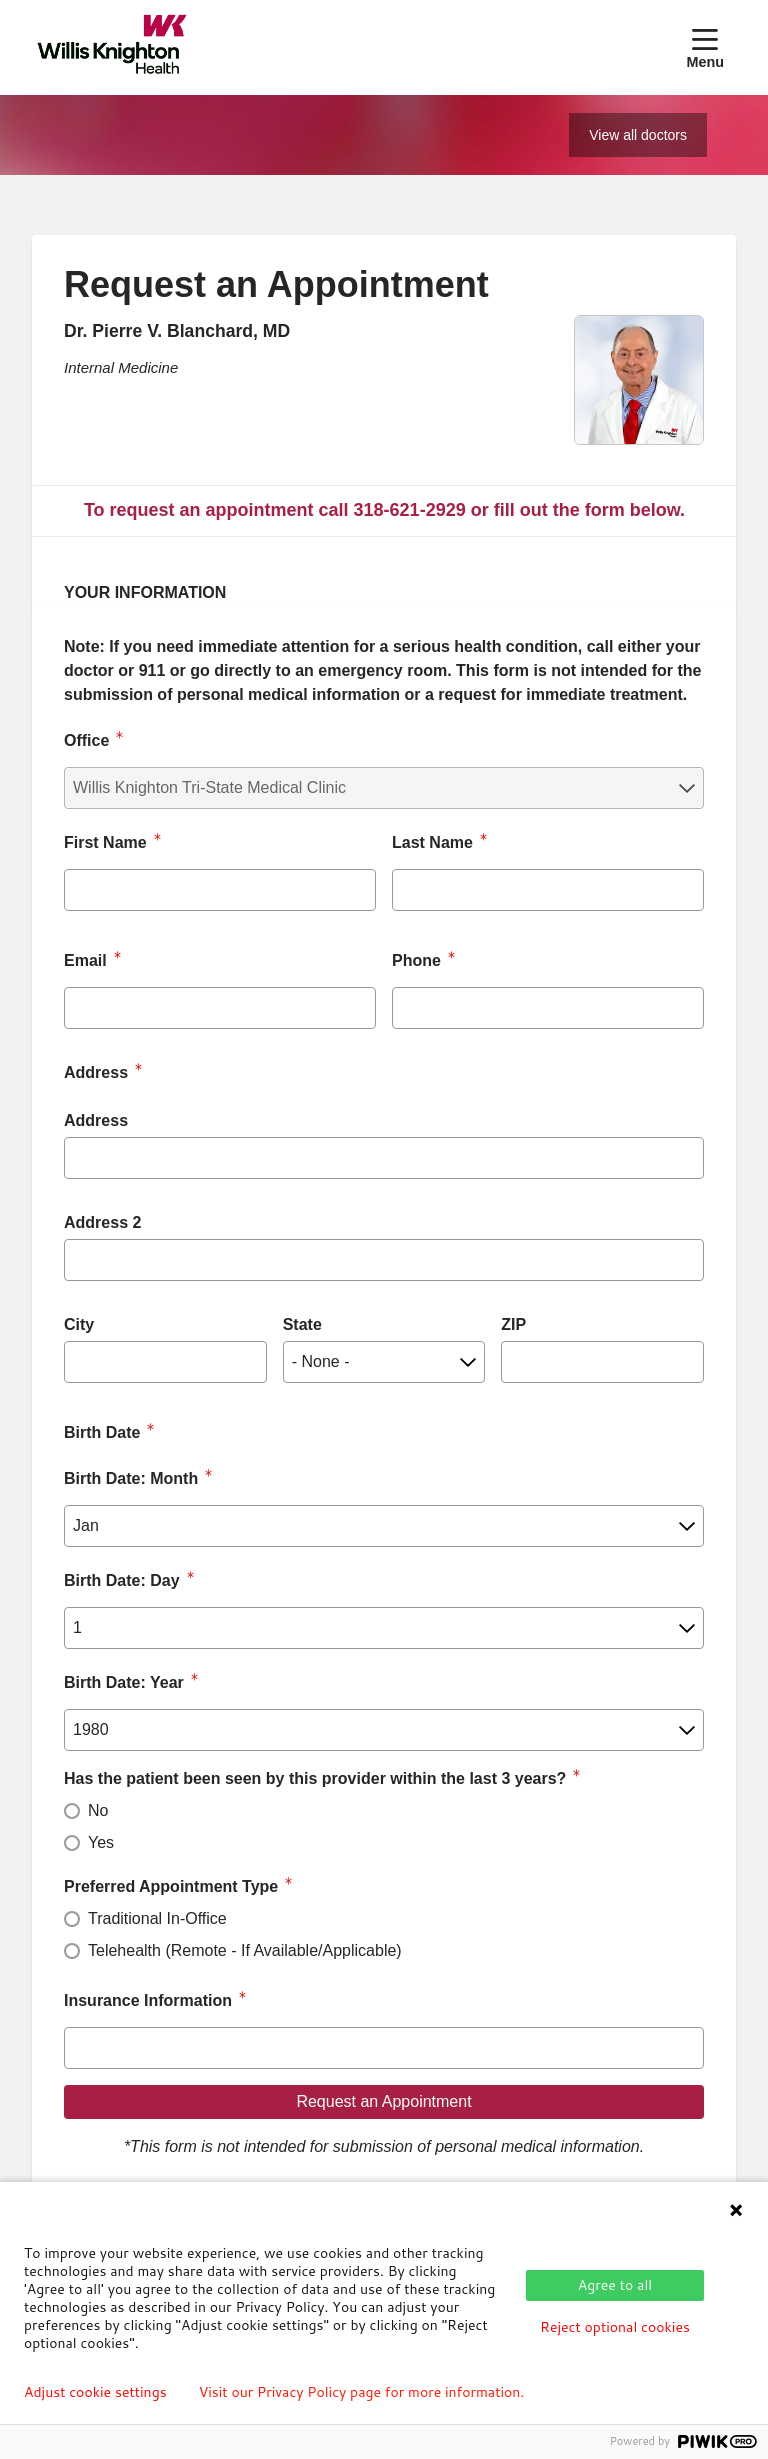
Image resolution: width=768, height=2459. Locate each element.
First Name (105, 842)
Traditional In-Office (157, 1918)
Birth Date (102, 1432)
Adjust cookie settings (95, 2392)
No (98, 1810)
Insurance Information (148, 2000)
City (79, 1324)
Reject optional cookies (615, 2327)
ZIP (513, 1324)
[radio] (72, 1811)
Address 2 (102, 1222)
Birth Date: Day (122, 1580)
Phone (416, 960)
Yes (101, 1842)
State (302, 1324)
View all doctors (638, 135)
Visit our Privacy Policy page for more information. (362, 2392)
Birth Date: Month (131, 1478)
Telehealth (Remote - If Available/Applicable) (245, 1950)
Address (96, 1120)
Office (86, 740)
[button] (709, 47)
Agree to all (615, 2285)
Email (85, 960)
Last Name (432, 842)
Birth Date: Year (124, 1682)
